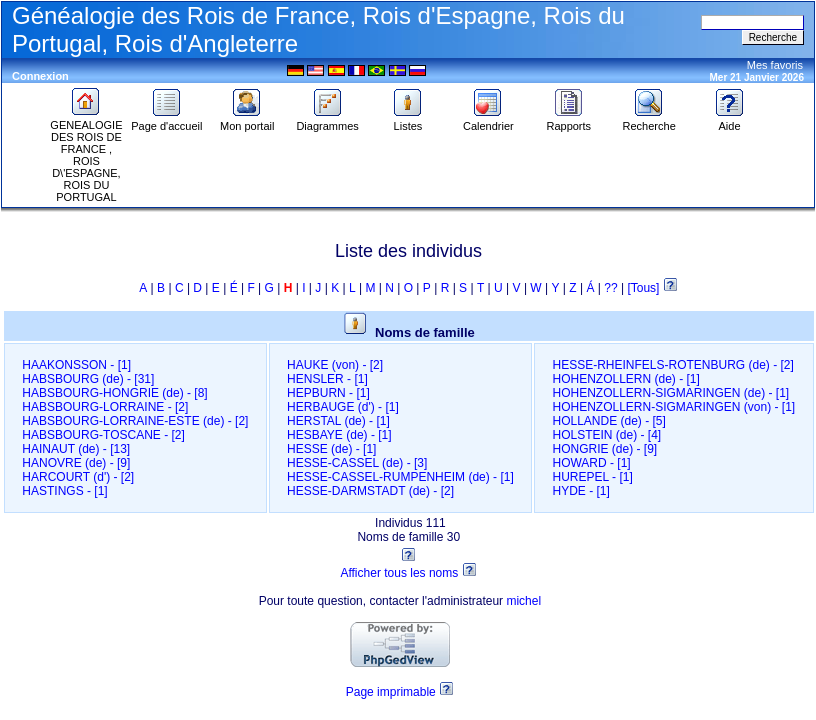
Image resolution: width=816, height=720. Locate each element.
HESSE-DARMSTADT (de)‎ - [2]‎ (370, 491)
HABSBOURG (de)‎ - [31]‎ (88, 379)
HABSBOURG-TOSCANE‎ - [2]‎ (103, 435)
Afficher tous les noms (399, 573)
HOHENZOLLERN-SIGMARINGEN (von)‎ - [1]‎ (673, 407)
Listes (408, 121)
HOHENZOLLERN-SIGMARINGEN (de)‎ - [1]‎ (670, 393)
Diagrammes (327, 121)
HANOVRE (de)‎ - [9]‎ (76, 463)
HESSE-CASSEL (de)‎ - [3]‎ (357, 463)
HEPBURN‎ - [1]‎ (328, 393)
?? (610, 288)
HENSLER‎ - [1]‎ (327, 379)
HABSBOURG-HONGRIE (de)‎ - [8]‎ (114, 393)
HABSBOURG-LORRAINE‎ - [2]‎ (105, 407)
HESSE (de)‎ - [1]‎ (331, 449)
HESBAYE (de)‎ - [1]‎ (339, 435)
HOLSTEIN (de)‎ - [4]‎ (606, 435)
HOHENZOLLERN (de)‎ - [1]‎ (625, 379)
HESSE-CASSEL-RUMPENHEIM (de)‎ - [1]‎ (400, 477)
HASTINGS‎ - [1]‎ (64, 491)
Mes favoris (775, 65)
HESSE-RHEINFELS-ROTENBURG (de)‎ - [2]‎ (672, 365)
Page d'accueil (166, 121)
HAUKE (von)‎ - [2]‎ (335, 365)
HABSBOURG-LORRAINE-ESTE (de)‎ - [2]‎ (135, 421)
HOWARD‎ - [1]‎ (591, 463)
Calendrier (488, 121)
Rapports (568, 121)
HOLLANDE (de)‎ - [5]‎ (608, 421)
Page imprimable (391, 692)
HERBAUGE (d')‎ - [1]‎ (343, 407)
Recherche (649, 121)
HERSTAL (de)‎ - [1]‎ (338, 421)
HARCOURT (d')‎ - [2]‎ (78, 477)
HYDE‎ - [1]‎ (580, 491)
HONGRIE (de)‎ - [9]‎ (604, 449)
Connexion (40, 76)
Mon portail (247, 121)
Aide (730, 121)
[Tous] (644, 288)
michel (523, 601)
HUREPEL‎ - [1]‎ (592, 477)
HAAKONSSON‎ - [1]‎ (76, 365)
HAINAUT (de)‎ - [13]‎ (76, 449)
